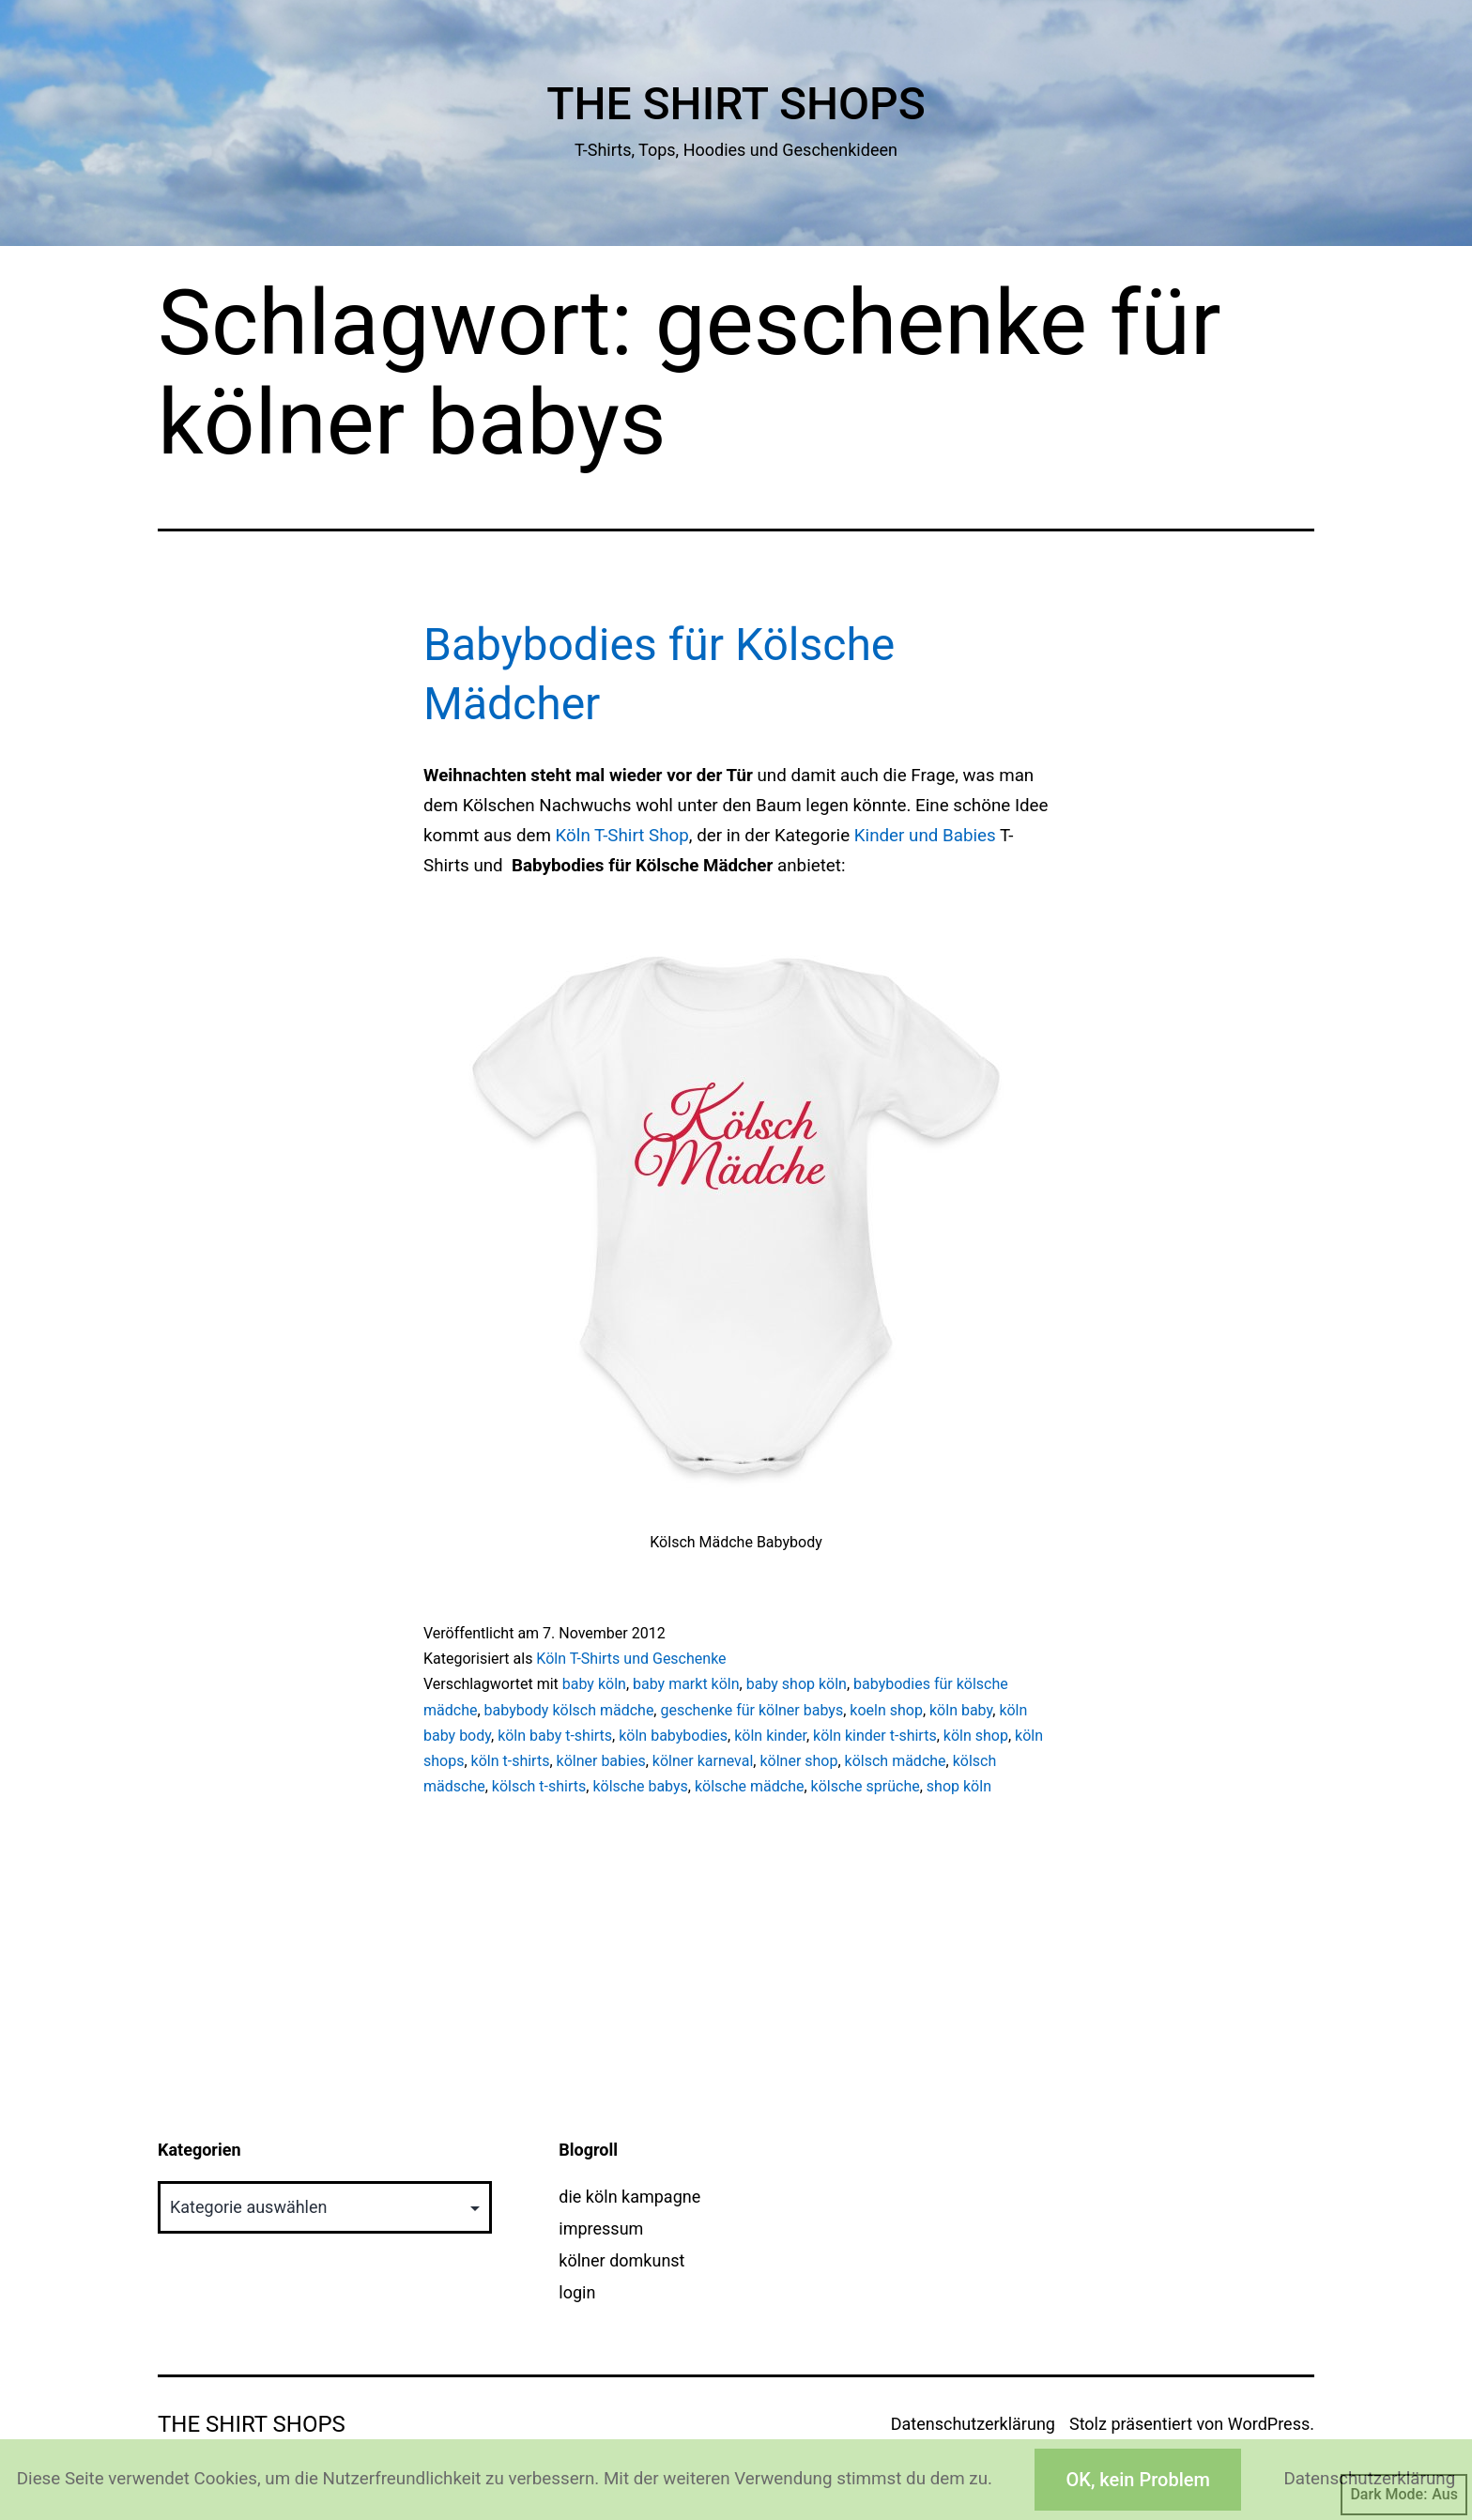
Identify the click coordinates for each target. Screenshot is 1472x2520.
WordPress (1269, 2424)
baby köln (594, 1684)
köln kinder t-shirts (875, 1735)
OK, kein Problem (1137, 2479)
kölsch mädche (895, 1761)
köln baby (960, 1710)
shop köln (959, 1786)
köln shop (975, 1735)
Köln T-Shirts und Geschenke (631, 1658)
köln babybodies (673, 1735)
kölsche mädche (749, 1786)
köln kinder (770, 1735)
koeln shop (886, 1710)
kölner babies (601, 1761)
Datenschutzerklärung (973, 2424)
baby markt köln (686, 1684)
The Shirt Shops (736, 104)
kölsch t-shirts (539, 1786)
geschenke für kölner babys (751, 1710)
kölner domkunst (621, 2260)
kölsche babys (639, 1786)
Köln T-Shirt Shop (622, 835)
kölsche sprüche (865, 1786)
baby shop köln (796, 1684)
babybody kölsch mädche (569, 1710)
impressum (601, 2228)
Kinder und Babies (925, 835)
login (577, 2292)
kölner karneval (703, 1761)
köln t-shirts (510, 1761)
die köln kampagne (629, 2196)
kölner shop (798, 1761)
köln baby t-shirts (555, 1735)
